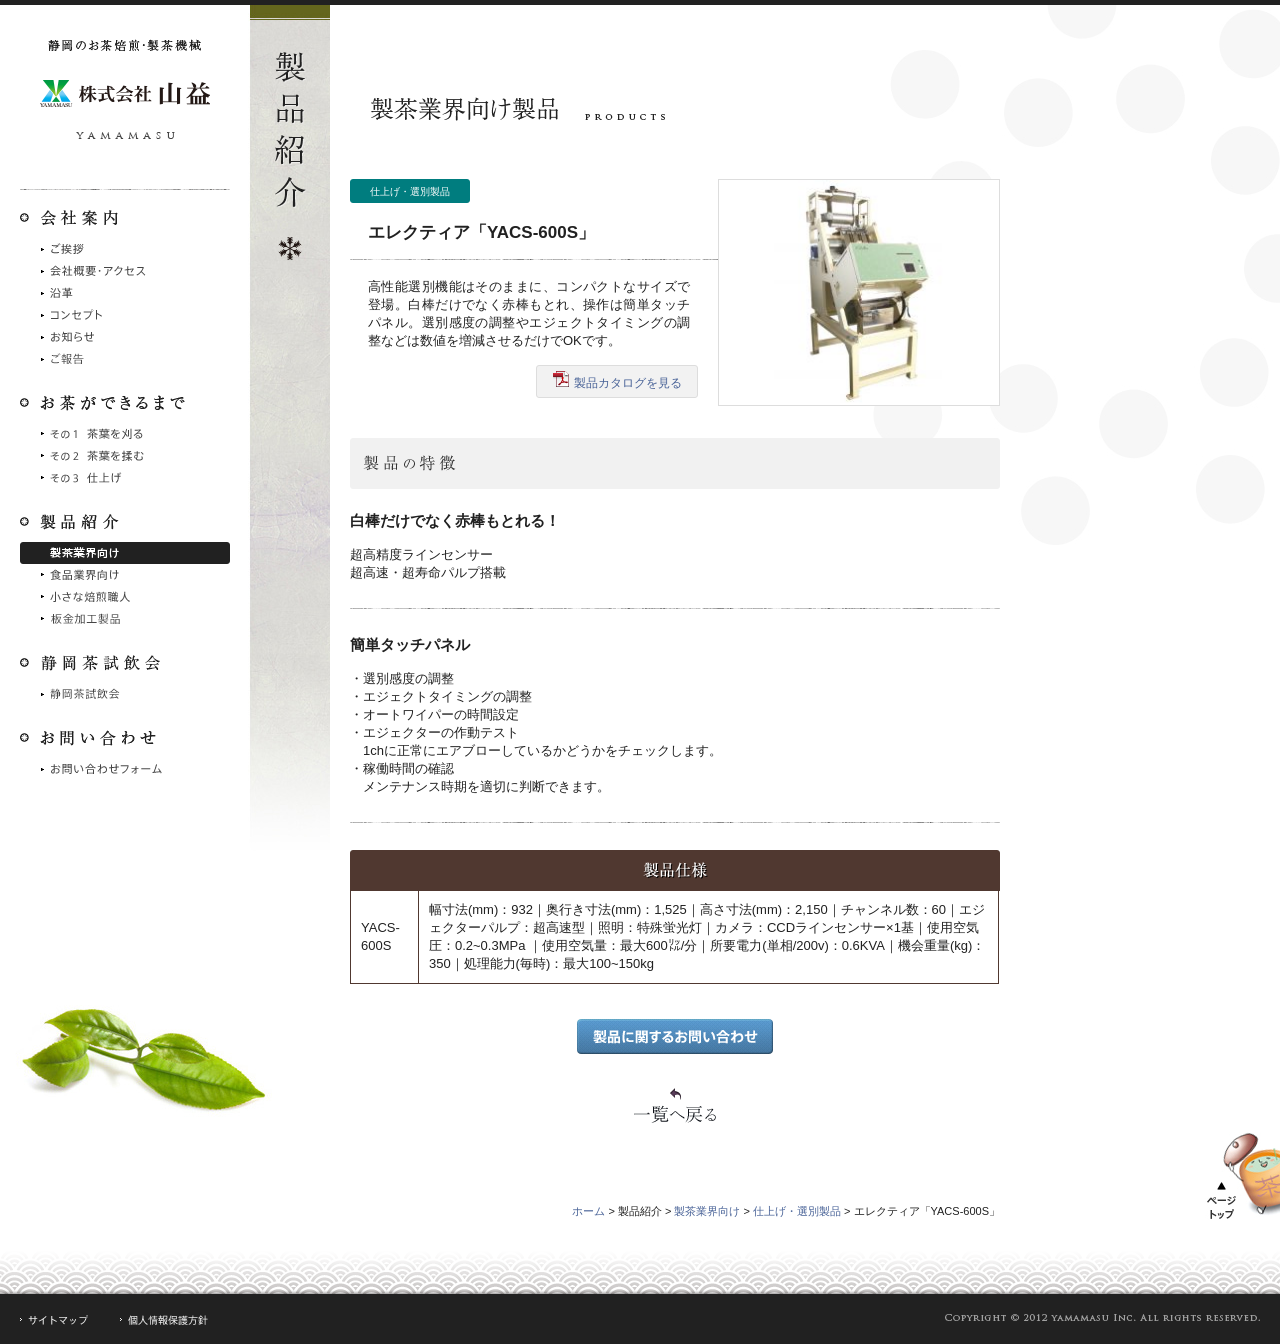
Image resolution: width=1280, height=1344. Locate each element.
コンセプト (125, 315)
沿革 (125, 293)
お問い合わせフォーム (125, 769)
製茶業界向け (125, 553)
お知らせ (125, 337)
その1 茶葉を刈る (125, 434)
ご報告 (125, 359)
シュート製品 (125, 619)
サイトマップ (54, 1320)
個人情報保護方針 (164, 1320)
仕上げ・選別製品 (797, 1211)
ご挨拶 (125, 249)
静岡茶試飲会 (125, 694)
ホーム (588, 1211)
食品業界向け (125, 575)
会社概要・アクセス (125, 271)
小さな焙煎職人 (125, 597)
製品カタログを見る (617, 380)
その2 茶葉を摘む (125, 456)
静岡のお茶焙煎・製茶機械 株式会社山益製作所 (125, 95)
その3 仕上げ (125, 478)
